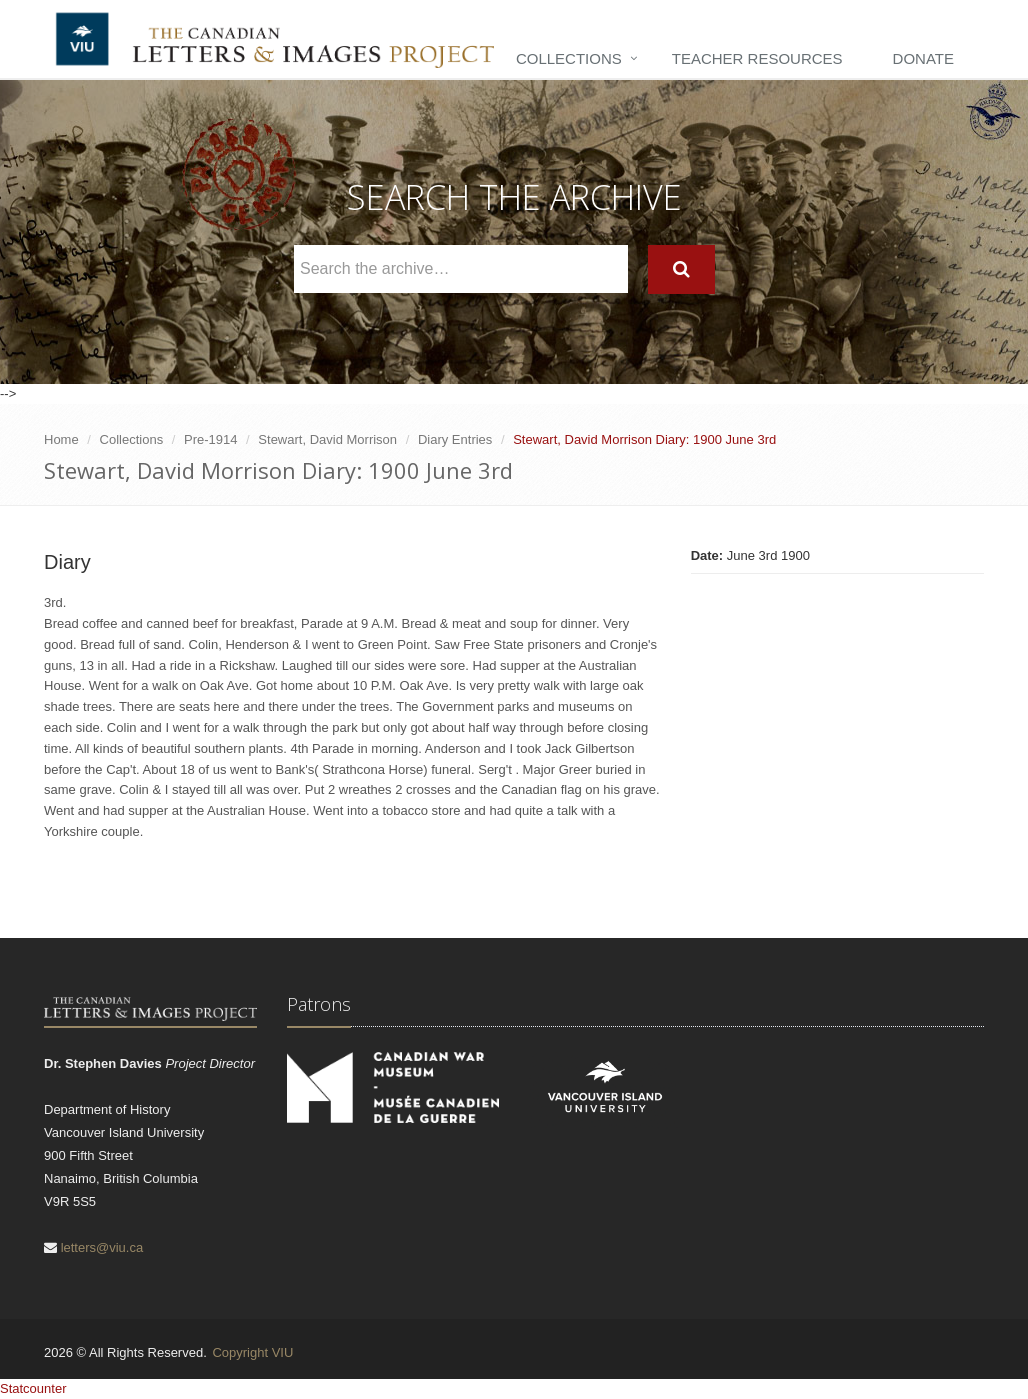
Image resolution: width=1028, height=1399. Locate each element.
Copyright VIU (252, 1352)
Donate (923, 58)
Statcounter (33, 1388)
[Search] (681, 269)
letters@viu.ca (102, 1247)
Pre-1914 (210, 439)
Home (61, 439)
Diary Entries (455, 439)
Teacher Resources (757, 58)
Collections (569, 58)
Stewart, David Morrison (327, 439)
